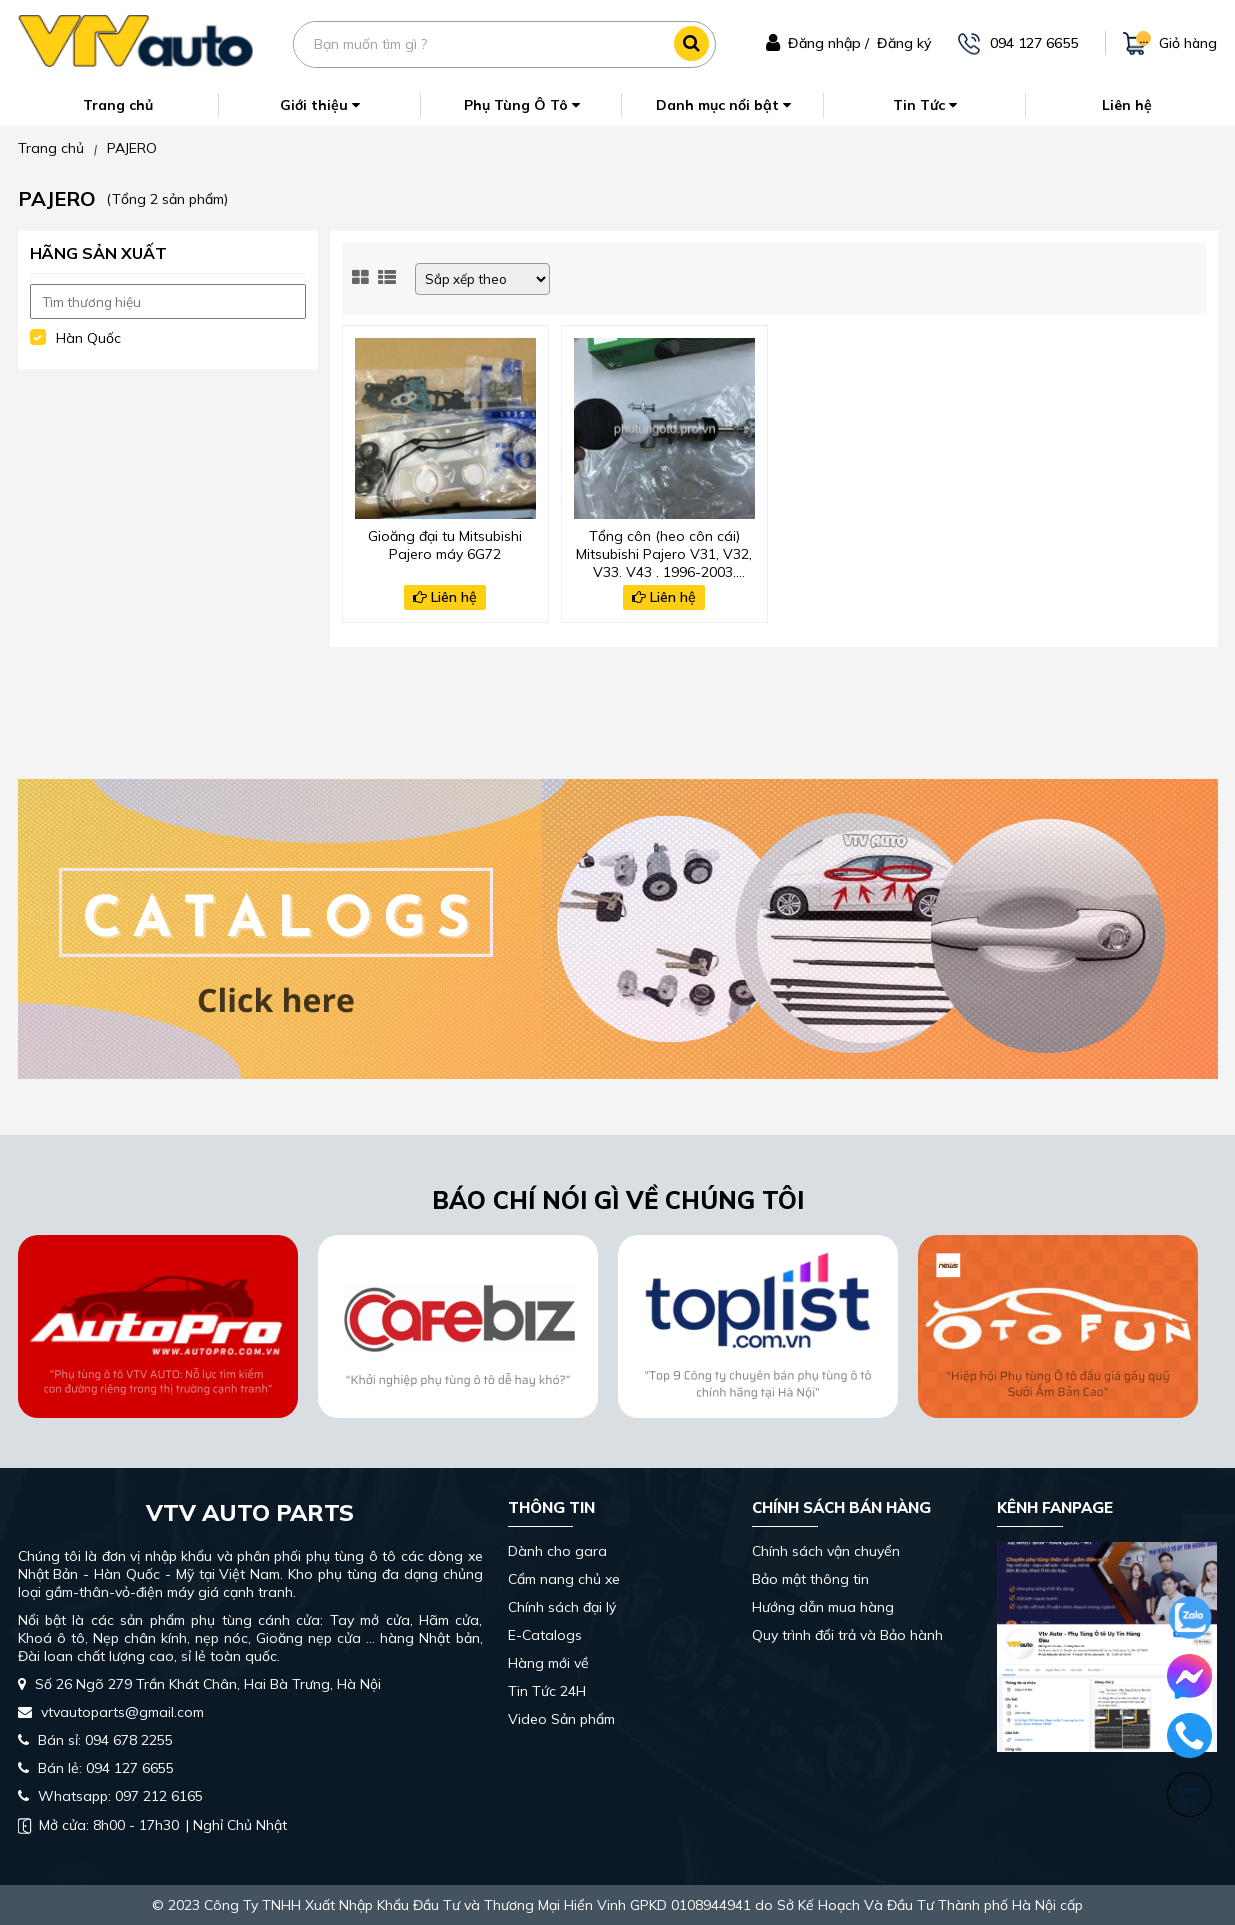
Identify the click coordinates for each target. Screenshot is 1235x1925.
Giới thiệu (320, 105)
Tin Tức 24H (547, 1691)
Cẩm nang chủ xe (564, 1579)
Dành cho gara (557, 1551)
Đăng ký (904, 43)
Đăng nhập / (828, 43)
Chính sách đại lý (562, 1607)
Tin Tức (925, 105)
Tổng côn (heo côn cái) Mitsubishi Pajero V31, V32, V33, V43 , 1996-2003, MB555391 (664, 552)
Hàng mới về (548, 1663)
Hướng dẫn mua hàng (823, 1607)
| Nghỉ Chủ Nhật (152, 1825)
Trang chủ (118, 105)
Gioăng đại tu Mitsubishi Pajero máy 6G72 (445, 545)
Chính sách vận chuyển (826, 1551)
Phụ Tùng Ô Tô (522, 105)
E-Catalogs (545, 1635)
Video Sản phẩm (561, 1719)
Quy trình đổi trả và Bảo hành (847, 1635)
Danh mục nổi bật (723, 105)
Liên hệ (1127, 105)
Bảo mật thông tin (810, 1579)
